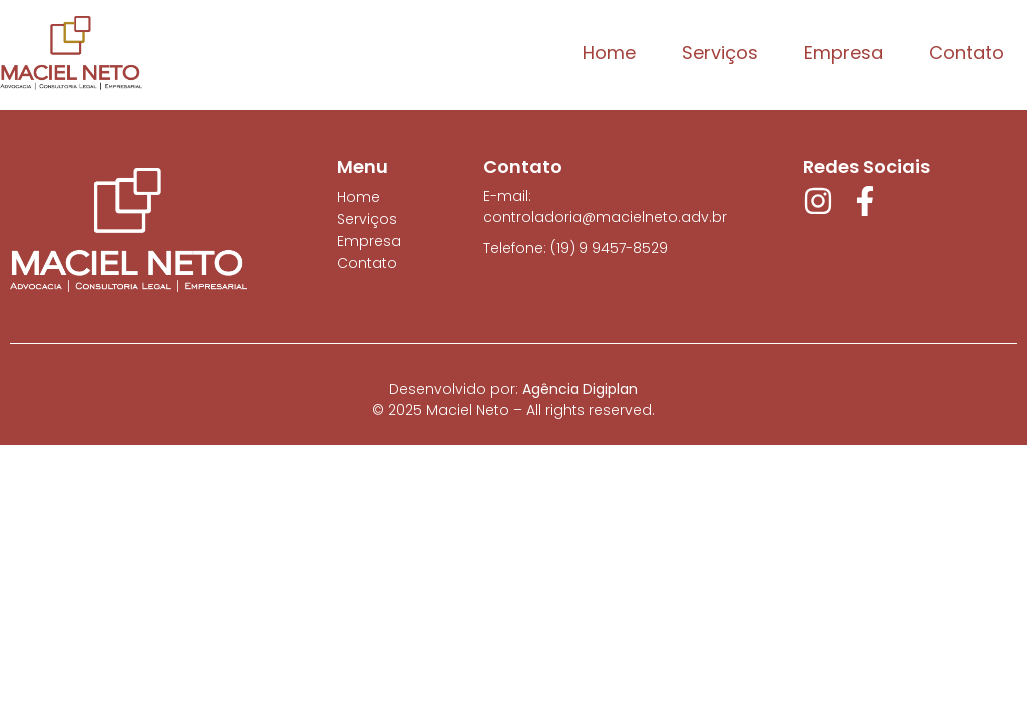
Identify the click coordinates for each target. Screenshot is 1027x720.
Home (609, 52)
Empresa (843, 52)
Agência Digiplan (580, 389)
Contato (966, 52)
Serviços (720, 52)
